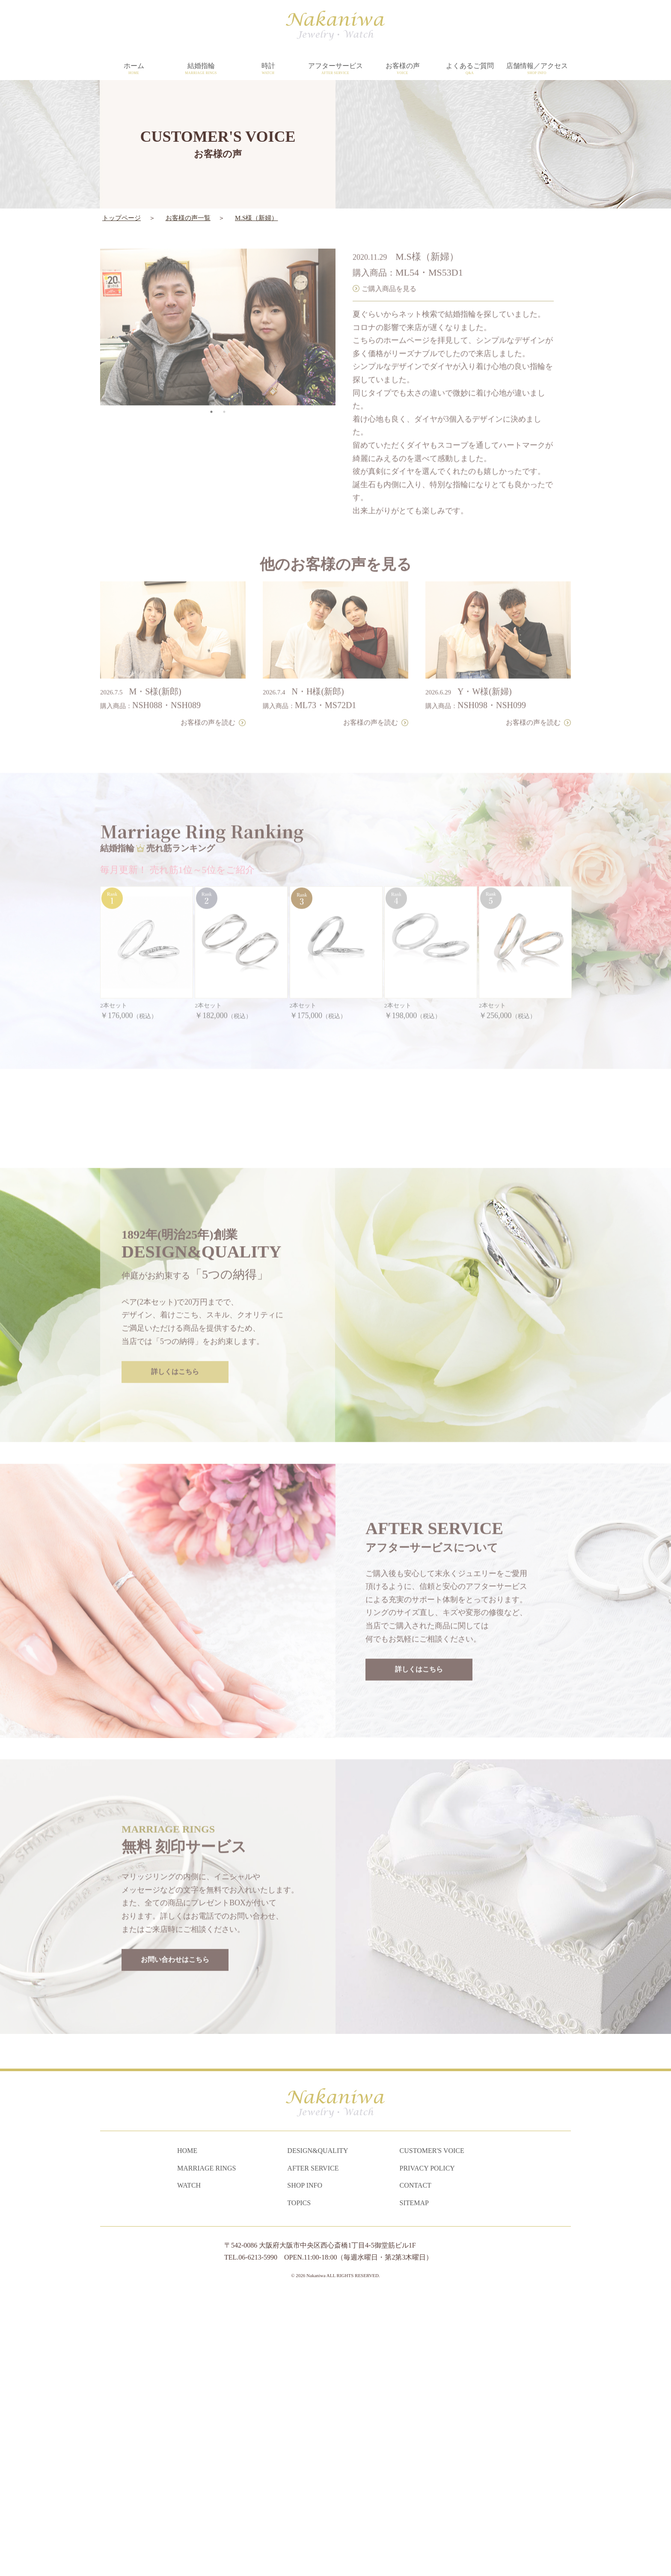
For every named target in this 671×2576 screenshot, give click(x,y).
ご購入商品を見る (389, 260)
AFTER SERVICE (312, 2447)
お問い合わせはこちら (175, 2211)
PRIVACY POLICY (427, 2447)
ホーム (133, 69)
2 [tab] (224, 383)
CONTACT (415, 2465)
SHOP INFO (304, 2465)
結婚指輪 (201, 69)
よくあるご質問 (469, 69)
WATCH (189, 2465)
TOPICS (299, 2482)
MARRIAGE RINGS (206, 2447)
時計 (268, 69)
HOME (187, 2430)
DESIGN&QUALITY (317, 2430)
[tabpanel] (218, 299)
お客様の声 (402, 69)
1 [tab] (211, 383)
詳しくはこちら (175, 1623)
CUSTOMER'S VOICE (432, 2430)
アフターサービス (335, 69)
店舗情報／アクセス (536, 69)
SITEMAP (414, 2482)
